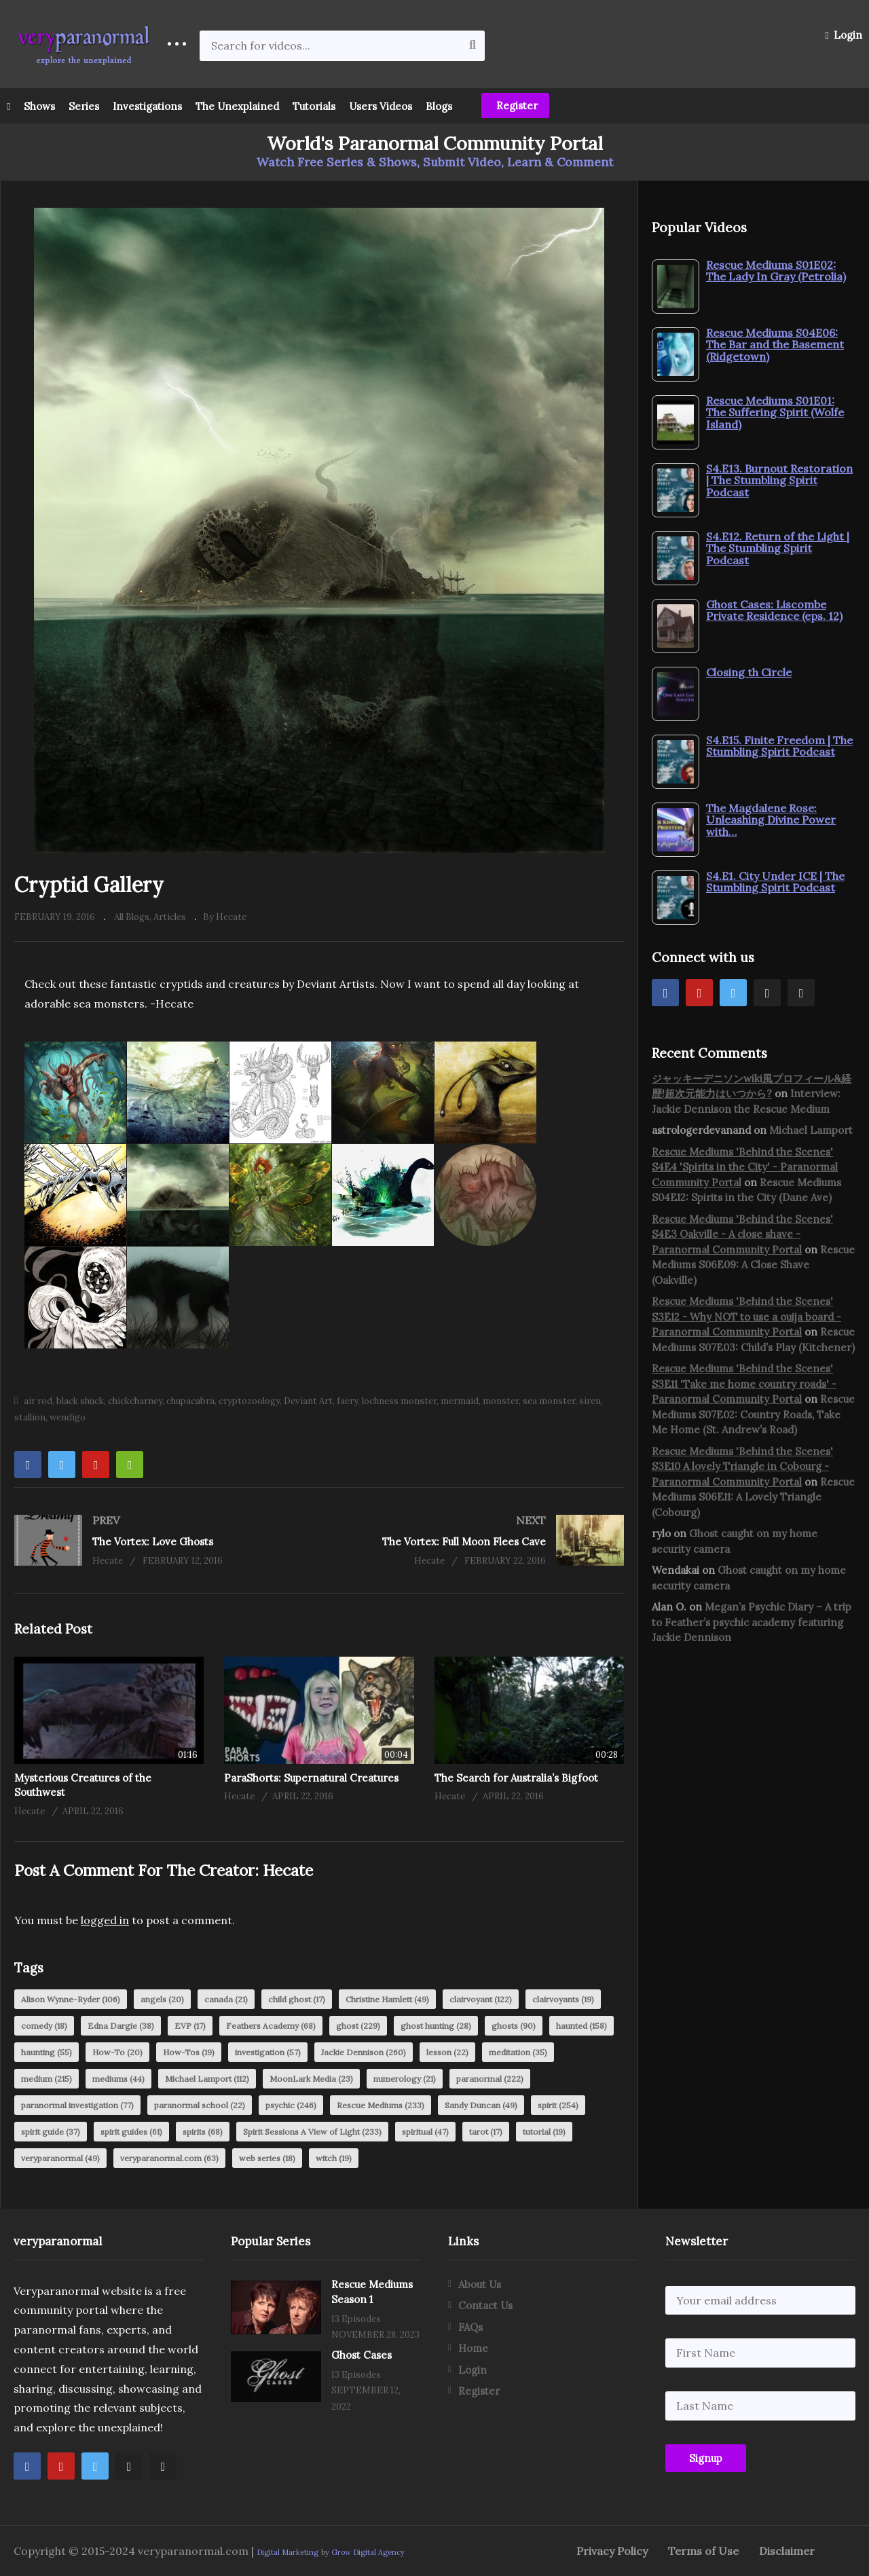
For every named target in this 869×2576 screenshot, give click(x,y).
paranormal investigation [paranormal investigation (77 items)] (77, 2105)
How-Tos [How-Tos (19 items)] (189, 2052)
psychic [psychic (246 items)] (290, 2105)
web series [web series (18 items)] (267, 2158)
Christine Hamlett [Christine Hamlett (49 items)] (387, 1999)
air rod (38, 1401)
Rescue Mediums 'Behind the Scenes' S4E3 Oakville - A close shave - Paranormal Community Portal (742, 1234)
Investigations (147, 106)
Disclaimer (787, 2551)
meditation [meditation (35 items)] (518, 2052)
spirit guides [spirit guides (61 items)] (131, 2132)
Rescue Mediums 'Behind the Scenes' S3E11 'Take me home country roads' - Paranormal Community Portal (744, 1383)
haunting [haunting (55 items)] (46, 2052)
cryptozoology (249, 1401)
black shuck (80, 1401)
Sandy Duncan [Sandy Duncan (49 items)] (481, 2105)
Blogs (439, 106)
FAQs (470, 2327)
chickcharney (135, 1401)
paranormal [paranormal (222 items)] (489, 2079)
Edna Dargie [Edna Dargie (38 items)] (121, 2026)
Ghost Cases (361, 2355)
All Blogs (131, 917)
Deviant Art (308, 1401)
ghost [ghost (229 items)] (358, 2026)
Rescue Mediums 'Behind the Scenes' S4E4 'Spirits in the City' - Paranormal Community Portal (745, 1167)
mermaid (460, 1401)
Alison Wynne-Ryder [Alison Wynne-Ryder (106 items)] (70, 1999)
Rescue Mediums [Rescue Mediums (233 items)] (380, 2105)
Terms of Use (703, 2551)
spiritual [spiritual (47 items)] (425, 2132)
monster (501, 1401)
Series (84, 106)
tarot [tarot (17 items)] (485, 2132)
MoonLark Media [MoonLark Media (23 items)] (311, 2079)
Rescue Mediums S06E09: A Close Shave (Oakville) (753, 1265)
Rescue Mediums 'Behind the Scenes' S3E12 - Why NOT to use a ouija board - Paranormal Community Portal (746, 1316)
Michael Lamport (811, 1130)
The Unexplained (237, 106)
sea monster (549, 1401)
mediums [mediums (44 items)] (118, 2079)
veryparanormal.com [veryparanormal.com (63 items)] (169, 2158)
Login (844, 35)
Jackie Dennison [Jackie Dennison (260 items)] (363, 2052)
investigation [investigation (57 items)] (268, 2052)
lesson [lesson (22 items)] (447, 2052)
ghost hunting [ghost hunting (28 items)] (436, 2026)
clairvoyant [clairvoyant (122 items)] (480, 1999)
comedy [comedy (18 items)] (44, 2026)
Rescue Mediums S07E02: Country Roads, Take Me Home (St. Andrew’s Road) (753, 1414)
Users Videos (380, 106)
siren (590, 1401)
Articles (169, 917)
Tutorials (314, 106)
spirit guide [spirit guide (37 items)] (50, 2132)
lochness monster (399, 1401)
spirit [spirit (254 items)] (558, 2105)
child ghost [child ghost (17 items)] (296, 1999)
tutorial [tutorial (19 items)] (544, 2132)
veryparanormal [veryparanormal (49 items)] (60, 2158)
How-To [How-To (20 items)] (117, 2052)
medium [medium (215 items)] (46, 2079)
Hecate (288, 1870)
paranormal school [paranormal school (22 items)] (199, 2105)
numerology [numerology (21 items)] (404, 2079)
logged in (105, 1920)
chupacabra (190, 1401)
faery (347, 1401)
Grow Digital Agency (368, 2552)
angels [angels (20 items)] (162, 1999)
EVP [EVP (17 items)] (190, 2026)
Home (473, 2348)
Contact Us (485, 2305)
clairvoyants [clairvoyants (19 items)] (563, 1999)
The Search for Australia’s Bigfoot (516, 1777)
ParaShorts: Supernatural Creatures (311, 1777)
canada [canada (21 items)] (226, 1999)
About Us (479, 2284)
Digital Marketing (287, 2552)
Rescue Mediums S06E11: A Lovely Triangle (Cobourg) (753, 1497)
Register (516, 105)
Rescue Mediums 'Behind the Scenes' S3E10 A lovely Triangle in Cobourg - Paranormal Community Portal (742, 1466)
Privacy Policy (612, 2551)
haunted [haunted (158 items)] (581, 2026)
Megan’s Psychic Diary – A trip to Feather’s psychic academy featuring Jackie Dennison (751, 1622)
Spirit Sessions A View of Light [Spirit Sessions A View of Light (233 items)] (312, 2132)
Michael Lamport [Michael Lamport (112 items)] (207, 2079)
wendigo (68, 1417)
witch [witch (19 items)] (334, 2158)
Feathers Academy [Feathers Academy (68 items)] (271, 2026)
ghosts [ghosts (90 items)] (514, 2026)
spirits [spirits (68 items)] (203, 2132)
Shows (39, 106)
